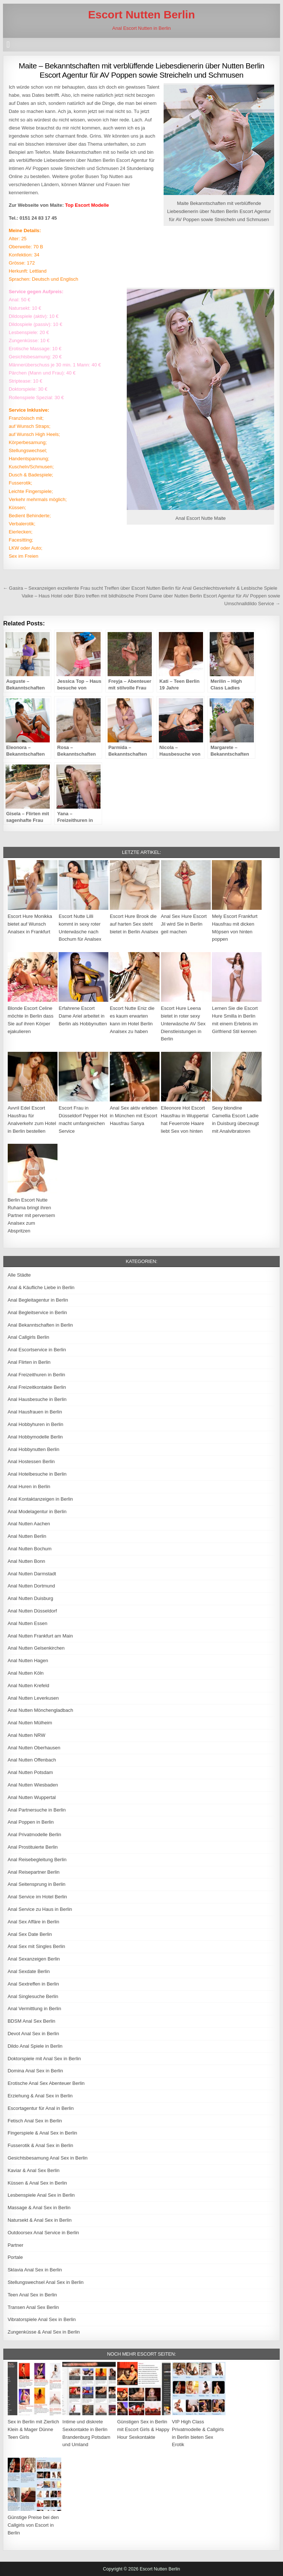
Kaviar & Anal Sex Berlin (34, 2170)
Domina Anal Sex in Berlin (35, 2070)
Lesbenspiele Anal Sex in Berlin (41, 2195)
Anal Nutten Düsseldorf (32, 1611)
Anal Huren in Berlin (29, 1486)
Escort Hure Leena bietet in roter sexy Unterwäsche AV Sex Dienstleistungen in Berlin (183, 1023)
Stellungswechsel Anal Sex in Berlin (46, 2282)
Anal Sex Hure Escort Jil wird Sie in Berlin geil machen (184, 923)
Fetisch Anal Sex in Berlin (35, 2120)
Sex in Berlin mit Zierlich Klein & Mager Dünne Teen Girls (33, 2429)
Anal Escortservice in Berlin (37, 1349)
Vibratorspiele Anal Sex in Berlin (42, 2319)
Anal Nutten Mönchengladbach (40, 1710)
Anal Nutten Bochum (30, 1548)
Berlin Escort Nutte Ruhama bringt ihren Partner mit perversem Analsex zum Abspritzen (31, 1215)
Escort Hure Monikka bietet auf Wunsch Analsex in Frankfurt (30, 923)
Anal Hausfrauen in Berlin (35, 1412)
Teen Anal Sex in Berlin (32, 2295)
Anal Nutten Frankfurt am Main (40, 1636)
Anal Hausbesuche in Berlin (37, 1399)
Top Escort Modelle (87, 205)
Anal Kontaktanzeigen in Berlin (40, 1499)
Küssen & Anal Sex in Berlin (37, 2183)
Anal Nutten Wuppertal (32, 1797)
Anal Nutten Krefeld (28, 1685)
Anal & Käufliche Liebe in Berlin (41, 1287)
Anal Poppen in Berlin (31, 1822)
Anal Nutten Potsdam (30, 1772)
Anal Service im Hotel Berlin (37, 1896)
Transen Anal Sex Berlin (33, 2307)
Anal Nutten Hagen (28, 1660)
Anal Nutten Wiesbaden (33, 1785)
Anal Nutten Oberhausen (34, 1747)
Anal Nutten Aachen (29, 1523)
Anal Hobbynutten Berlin (33, 1449)
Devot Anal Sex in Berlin (33, 2033)
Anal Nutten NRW (26, 1735)
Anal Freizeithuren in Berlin (36, 1374)
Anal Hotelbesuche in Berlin (37, 1474)
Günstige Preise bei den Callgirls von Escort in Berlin (33, 2525)
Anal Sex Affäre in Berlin (33, 1921)
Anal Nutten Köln (26, 1673)
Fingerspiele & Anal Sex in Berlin (42, 2133)
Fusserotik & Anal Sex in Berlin (40, 2145)
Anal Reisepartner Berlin (34, 1872)
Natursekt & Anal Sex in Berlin (39, 2220)
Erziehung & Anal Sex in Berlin (40, 2095)
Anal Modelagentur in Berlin (37, 1511)
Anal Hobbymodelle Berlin (35, 1437)
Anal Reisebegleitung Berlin (37, 1859)
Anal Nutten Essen (28, 1623)
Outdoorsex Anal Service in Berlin (43, 2232)
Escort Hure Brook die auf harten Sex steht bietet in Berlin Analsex (134, 923)
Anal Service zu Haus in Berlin (40, 1909)
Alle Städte (19, 1275)
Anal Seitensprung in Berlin (37, 1884)
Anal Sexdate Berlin (29, 1971)
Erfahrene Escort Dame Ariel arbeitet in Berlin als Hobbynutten (83, 1015)
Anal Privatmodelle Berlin (34, 1834)
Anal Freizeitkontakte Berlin (37, 1387)
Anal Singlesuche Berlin (33, 1996)
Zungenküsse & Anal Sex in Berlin (44, 2332)
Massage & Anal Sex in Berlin (39, 2207)
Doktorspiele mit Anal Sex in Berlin (44, 2058)
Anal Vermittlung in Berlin (34, 2008)
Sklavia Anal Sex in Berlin (35, 2269)
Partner (16, 2245)
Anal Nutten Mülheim (30, 1722)
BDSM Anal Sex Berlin (31, 2021)
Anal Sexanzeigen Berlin (34, 1959)
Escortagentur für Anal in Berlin (41, 2108)
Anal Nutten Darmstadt (32, 1573)
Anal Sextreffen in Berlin (33, 1984)
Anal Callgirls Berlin (28, 1337)
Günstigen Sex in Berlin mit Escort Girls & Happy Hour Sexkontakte (143, 2429)
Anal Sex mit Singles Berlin (36, 1946)
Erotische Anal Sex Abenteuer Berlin (46, 2083)
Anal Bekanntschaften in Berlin (40, 1325)
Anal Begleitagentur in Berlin (38, 1300)
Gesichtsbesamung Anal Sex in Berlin (48, 2158)
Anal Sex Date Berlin (30, 1934)
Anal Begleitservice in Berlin (37, 1312)
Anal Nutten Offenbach (32, 1760)
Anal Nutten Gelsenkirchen (36, 1648)
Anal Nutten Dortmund (31, 1586)
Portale (15, 2257)
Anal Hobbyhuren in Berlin (35, 1424)
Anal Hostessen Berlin (31, 1461)
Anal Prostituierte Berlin (33, 1847)
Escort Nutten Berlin (141, 14)
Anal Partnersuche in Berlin (37, 1810)
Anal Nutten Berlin (27, 1536)
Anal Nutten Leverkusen (33, 1698)
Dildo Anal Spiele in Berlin (35, 2046)
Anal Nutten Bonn (26, 1561)
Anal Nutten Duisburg (30, 1598)
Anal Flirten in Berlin (29, 1362)
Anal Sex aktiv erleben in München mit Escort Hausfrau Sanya (133, 1115)
